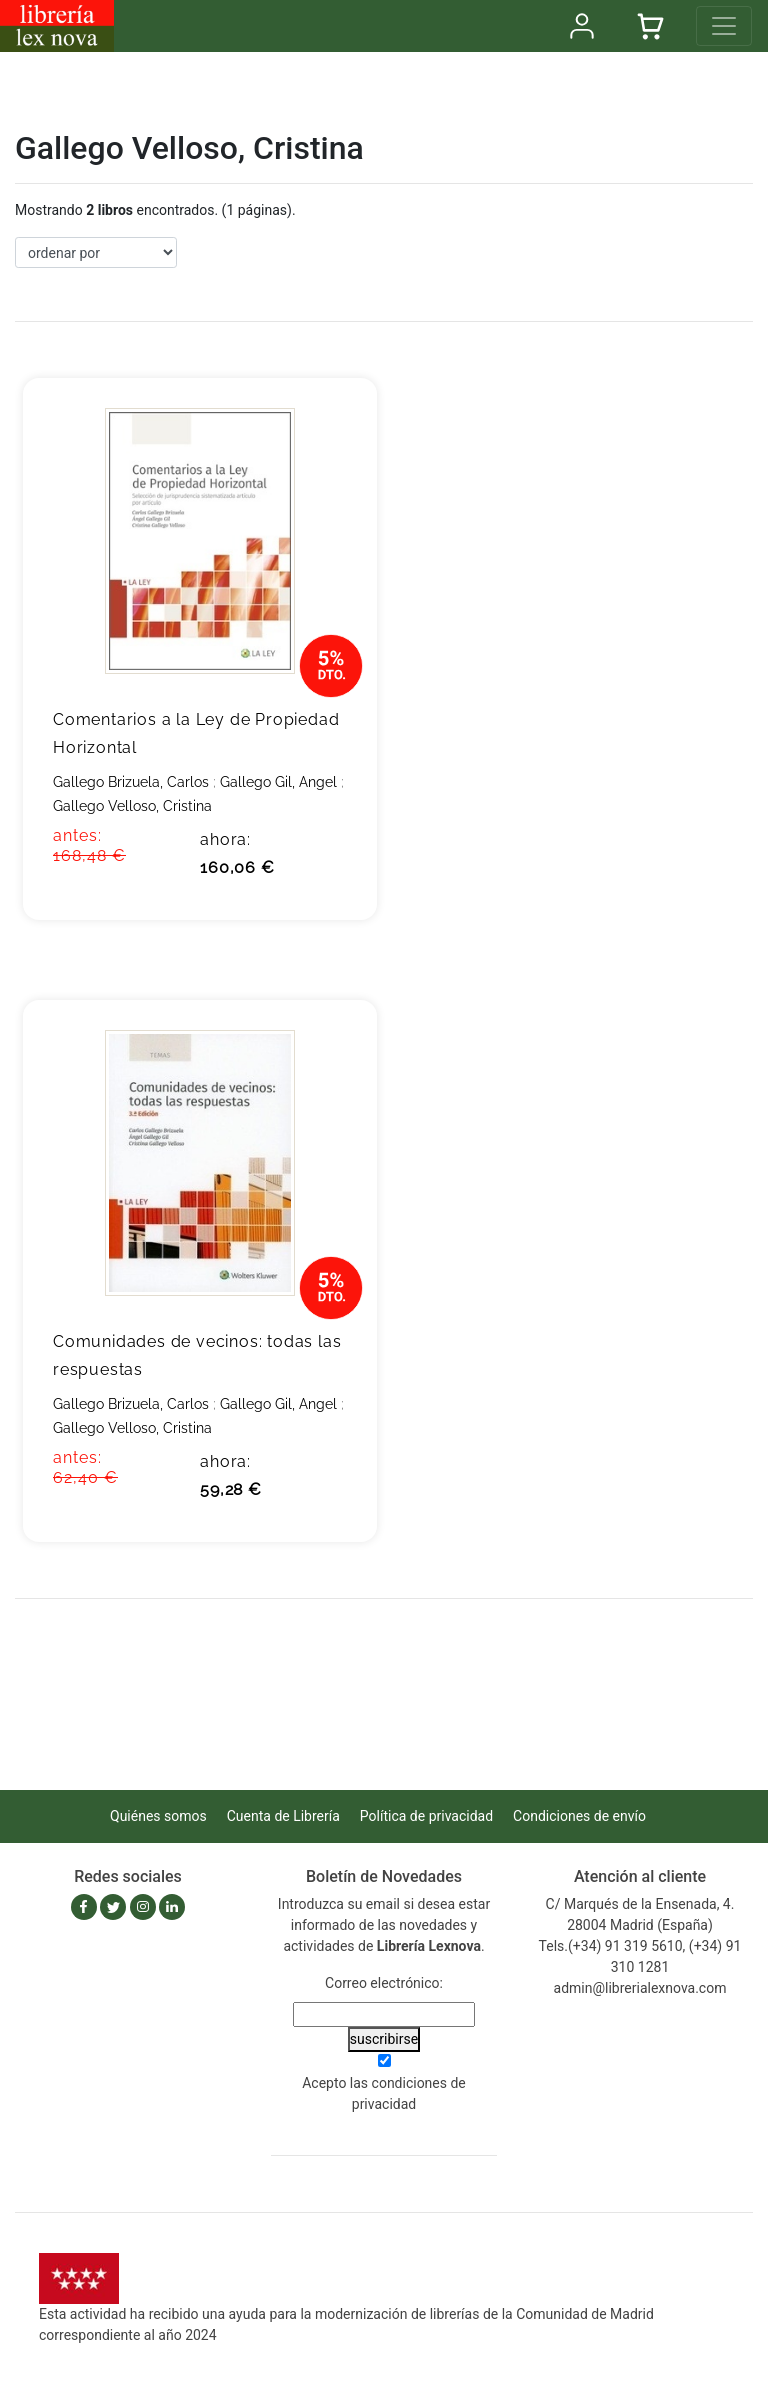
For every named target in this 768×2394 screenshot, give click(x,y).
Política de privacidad (426, 1816)
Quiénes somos (158, 1816)
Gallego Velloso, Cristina (132, 806)
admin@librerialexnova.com (640, 1988)
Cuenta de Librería (283, 1816)
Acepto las (384, 2093)
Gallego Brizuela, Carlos (131, 782)
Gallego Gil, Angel (278, 782)
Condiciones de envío (579, 1816)
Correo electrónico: (384, 1983)
